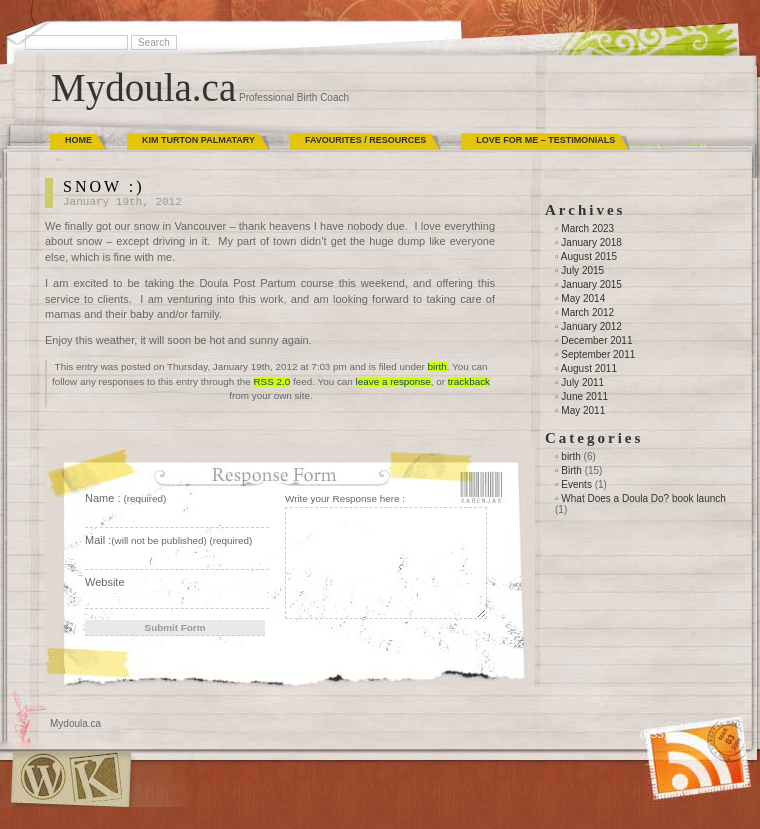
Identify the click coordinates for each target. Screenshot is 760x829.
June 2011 (584, 396)
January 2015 (591, 284)
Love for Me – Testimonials (545, 140)
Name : (125, 498)
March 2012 (587, 312)
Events (576, 484)
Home (78, 140)
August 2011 (589, 368)
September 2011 (598, 354)
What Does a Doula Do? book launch (643, 498)
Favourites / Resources (365, 140)
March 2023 (587, 228)
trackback (469, 381)
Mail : (168, 540)
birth (437, 366)
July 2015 (582, 270)
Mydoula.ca (143, 87)
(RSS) (653, 734)
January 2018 (591, 242)
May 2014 (583, 298)
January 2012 (591, 326)
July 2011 (582, 382)
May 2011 (583, 410)
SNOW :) (104, 186)
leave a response (393, 381)
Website (105, 582)
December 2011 (596, 340)
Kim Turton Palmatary (198, 140)
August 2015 (589, 256)
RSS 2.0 (271, 381)
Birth (571, 470)
